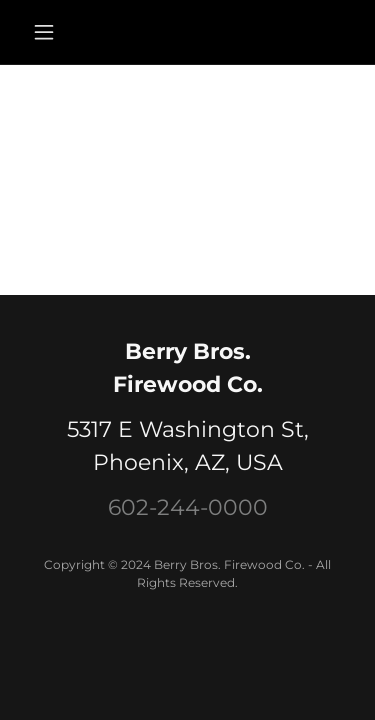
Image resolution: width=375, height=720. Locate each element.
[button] (48, 32)
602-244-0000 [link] (188, 507)
